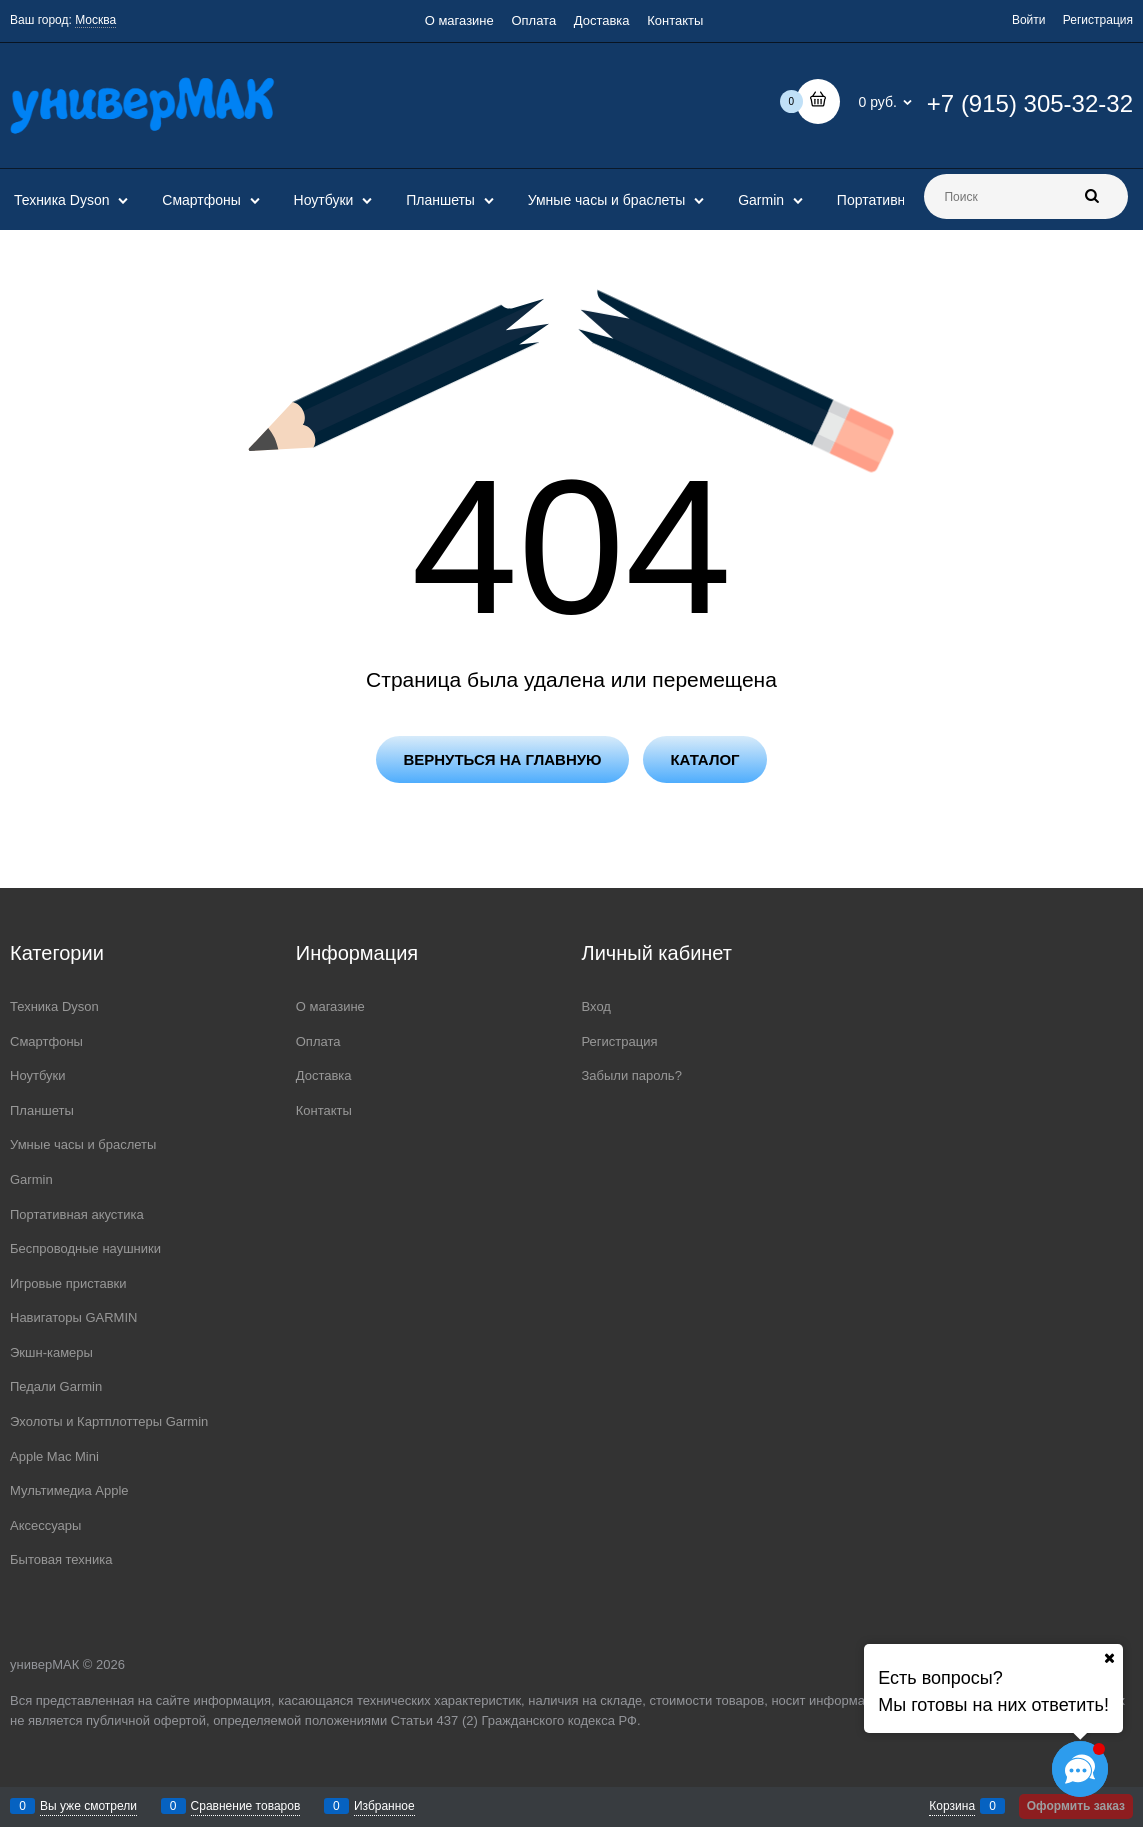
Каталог (704, 759)
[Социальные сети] (1080, 1769)
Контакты (675, 20)
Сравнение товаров (246, 1806)
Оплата (533, 20)
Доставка (602, 20)
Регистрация (1098, 20)
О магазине (459, 20)
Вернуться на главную (502, 759)
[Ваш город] (1109, 1658)
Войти (1029, 20)
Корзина (952, 1806)
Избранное (384, 1806)
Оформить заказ (1076, 1806)
